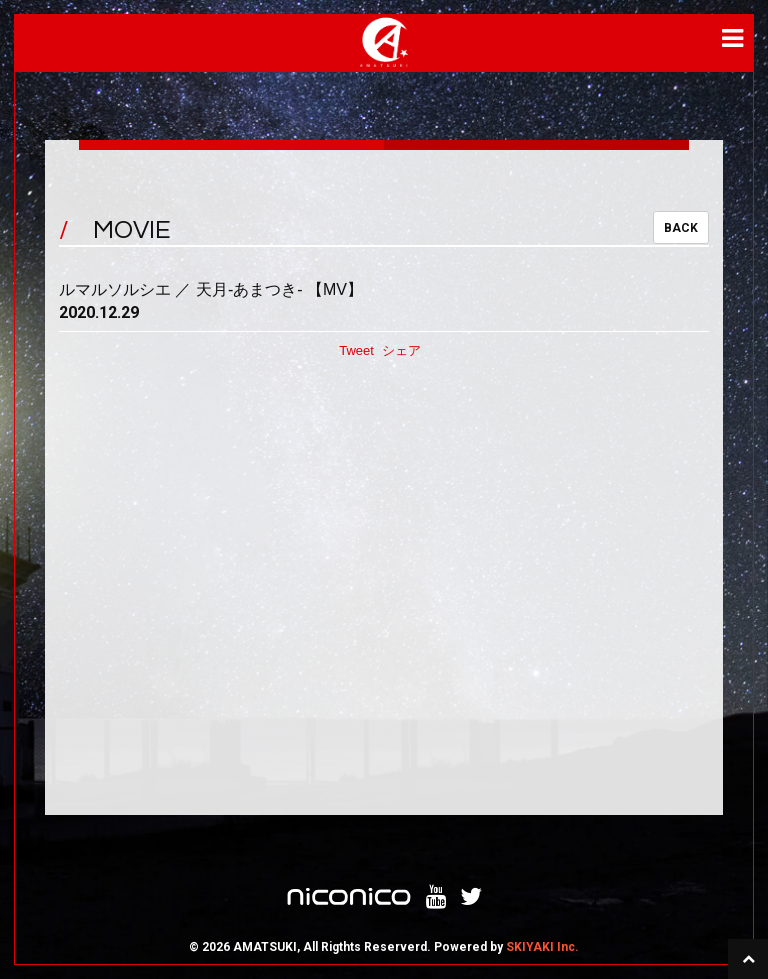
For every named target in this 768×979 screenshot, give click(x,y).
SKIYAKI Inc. (542, 947)
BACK (681, 228)
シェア (401, 350)
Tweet (356, 350)
